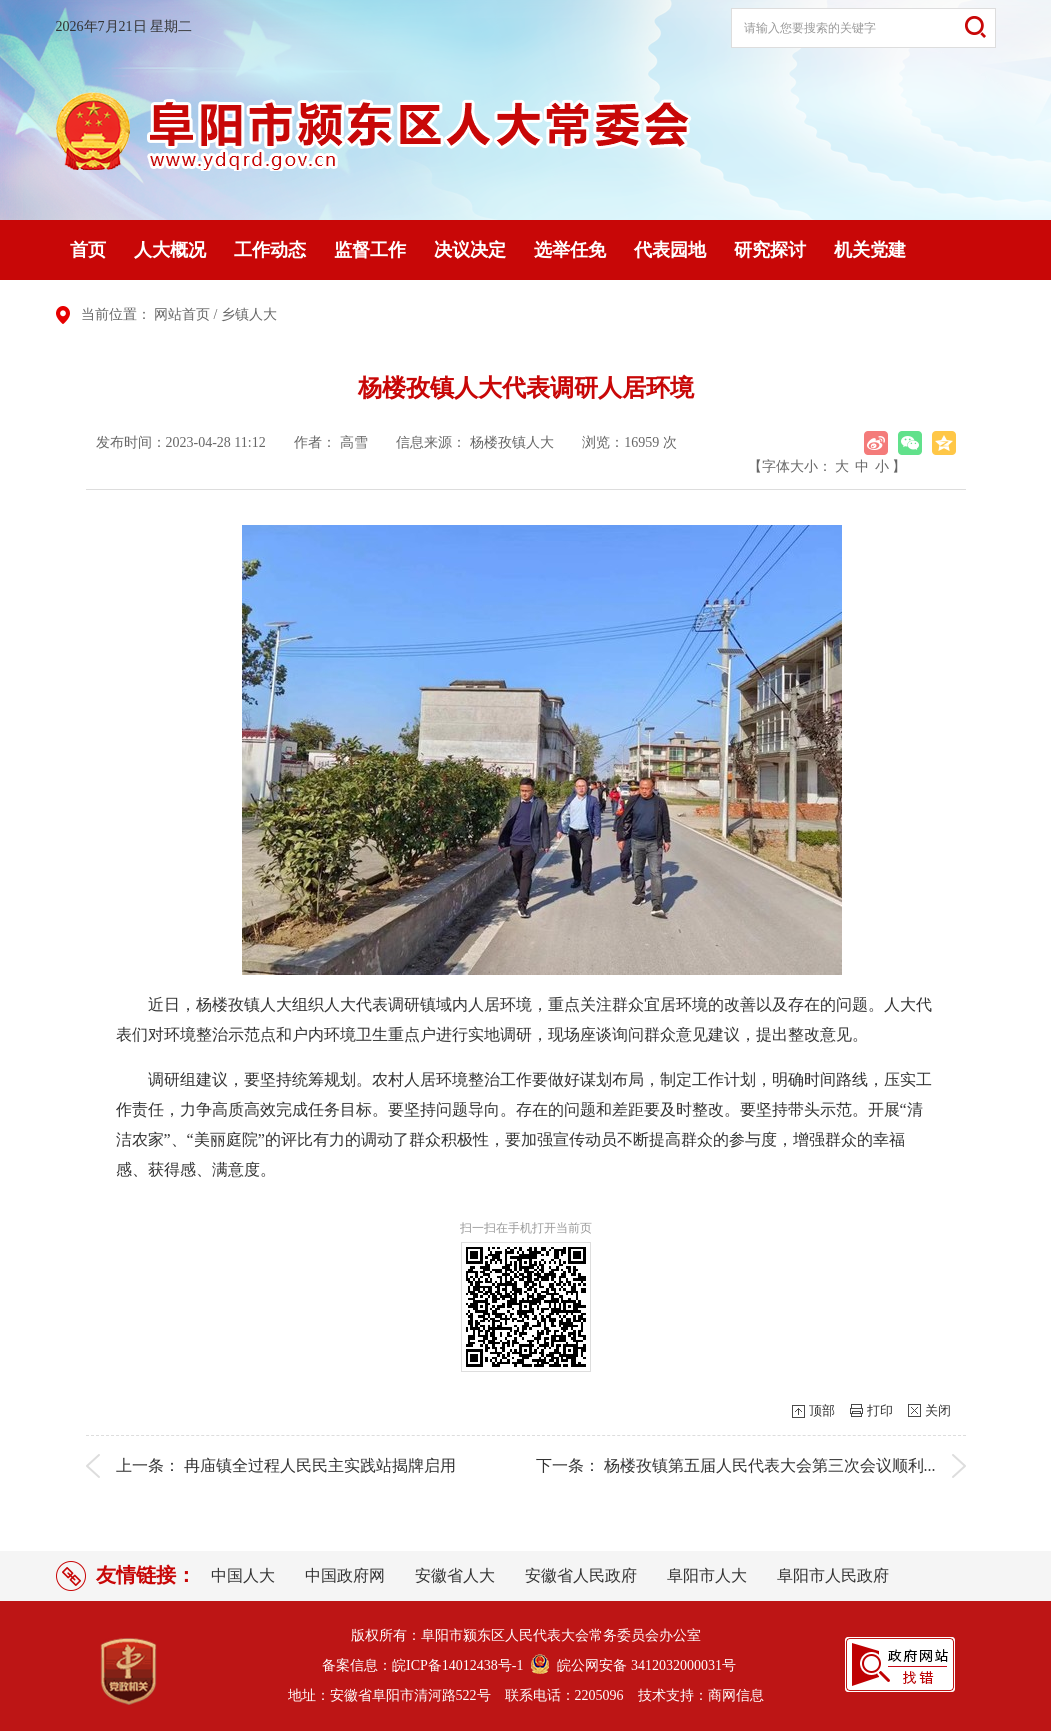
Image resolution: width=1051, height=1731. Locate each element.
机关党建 (870, 250)
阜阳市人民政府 (833, 1575)
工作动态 (270, 250)
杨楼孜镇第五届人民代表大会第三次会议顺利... (770, 1465)
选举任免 (570, 250)
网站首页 (182, 314)
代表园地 (670, 250)
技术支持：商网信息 (701, 1695)
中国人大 (243, 1575)
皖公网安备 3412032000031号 (643, 1665)
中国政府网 (345, 1575)
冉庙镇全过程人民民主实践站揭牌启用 (320, 1465)
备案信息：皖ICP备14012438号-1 (422, 1665)
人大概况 (170, 250)
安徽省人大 (455, 1575)
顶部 (822, 1410)
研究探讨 (770, 250)
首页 (88, 250)
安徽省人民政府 (581, 1575)
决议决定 (470, 250)
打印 (880, 1410)
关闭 (938, 1410)
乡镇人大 (249, 314)
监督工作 (370, 250)
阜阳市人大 (707, 1575)
